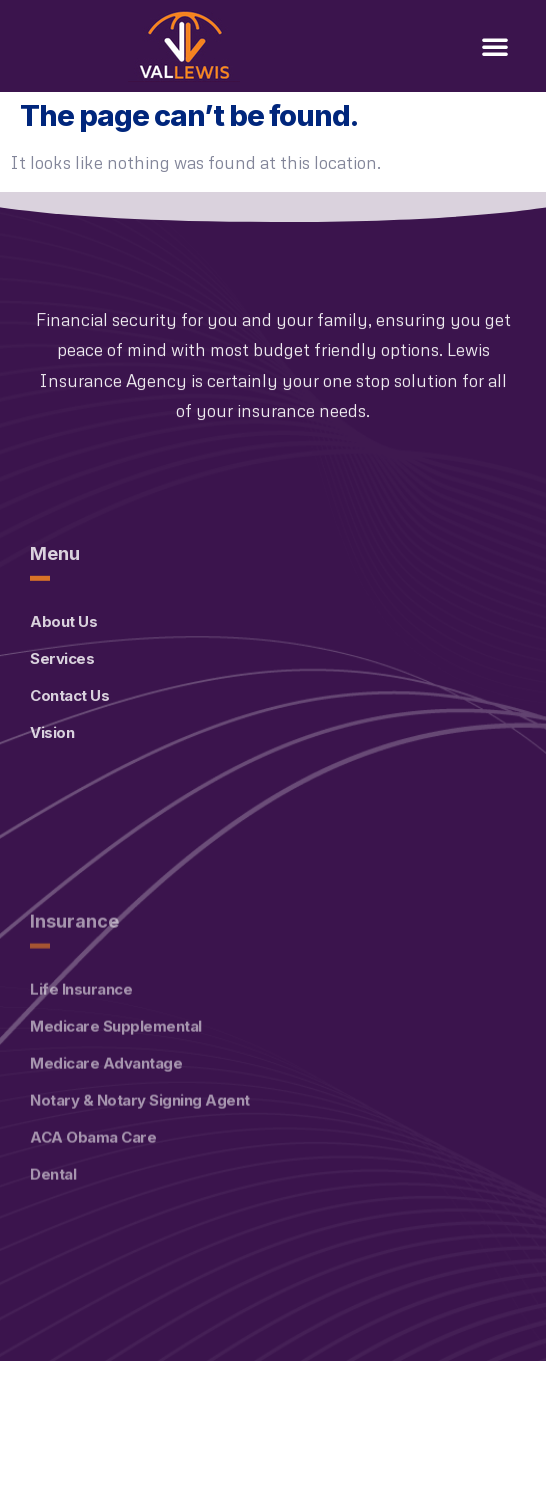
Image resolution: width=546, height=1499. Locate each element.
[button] (495, 46)
